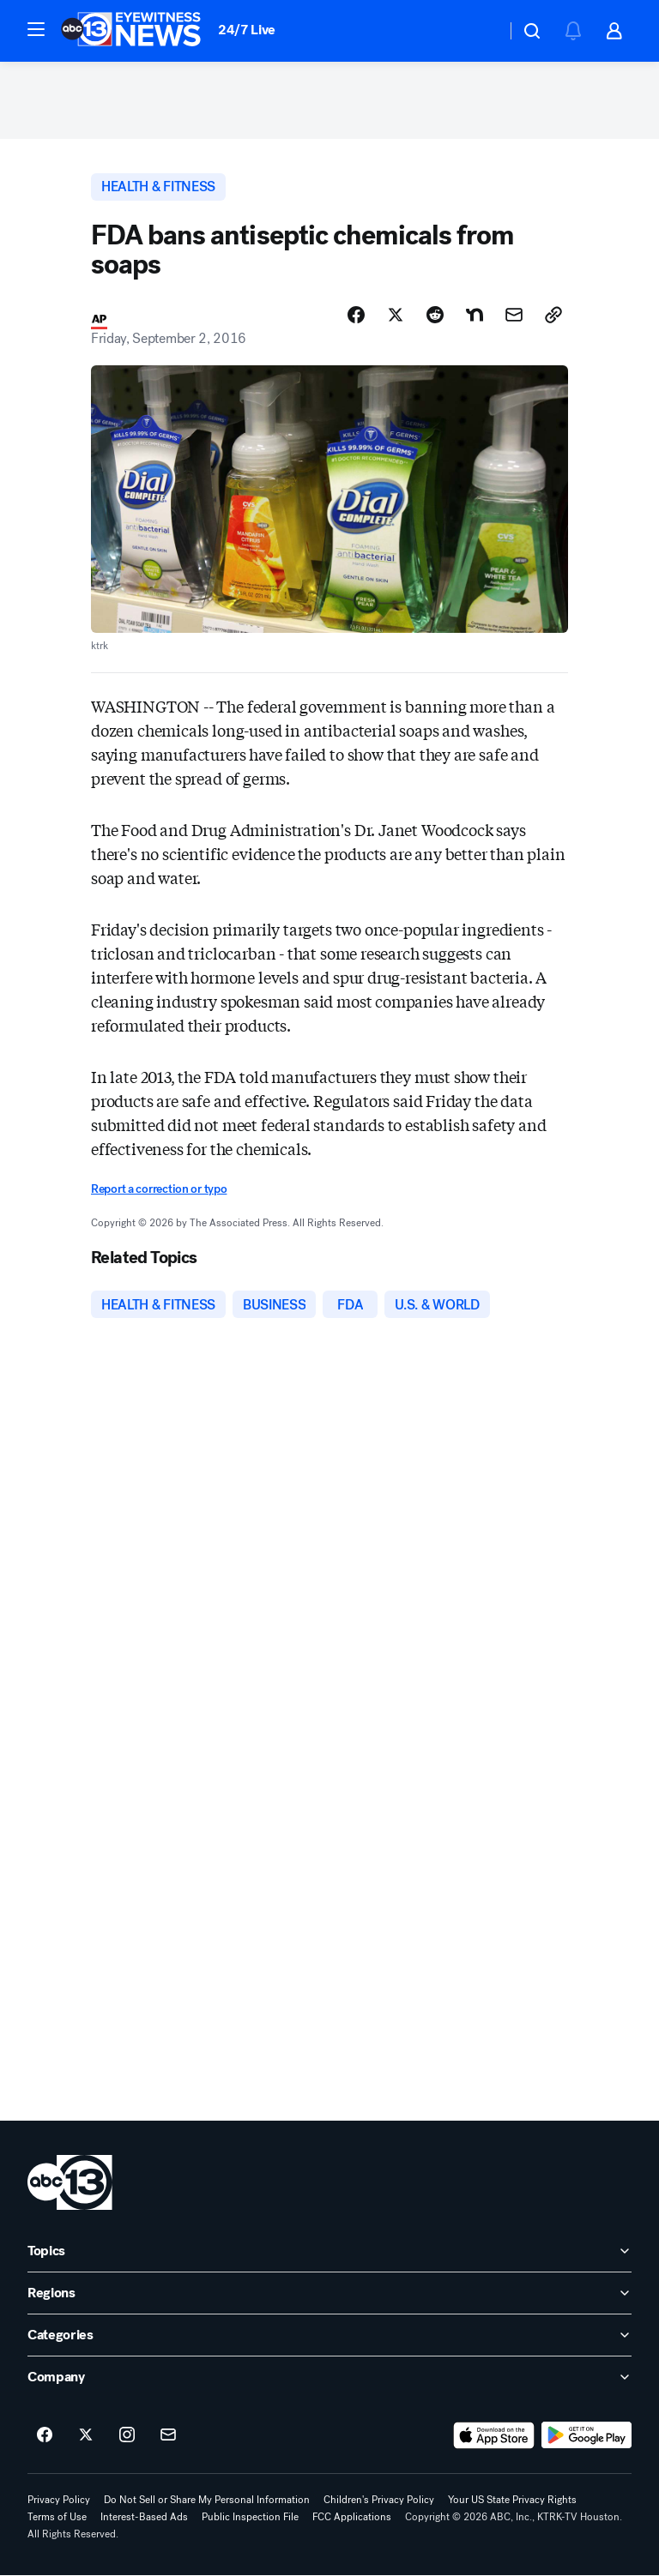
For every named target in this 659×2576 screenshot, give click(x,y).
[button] (36, 29)
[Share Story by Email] (514, 314)
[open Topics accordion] (329, 2252)
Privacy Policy (58, 2500)
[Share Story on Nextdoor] (474, 314)
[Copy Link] (553, 314)
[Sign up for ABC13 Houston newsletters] (168, 2436)
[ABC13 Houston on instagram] (127, 2436)
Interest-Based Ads (144, 2518)
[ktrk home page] (69, 2183)
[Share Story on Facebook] (356, 314)
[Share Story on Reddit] (435, 314)
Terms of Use (57, 2518)
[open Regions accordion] (329, 2294)
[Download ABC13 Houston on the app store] (494, 2436)
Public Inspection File (250, 2518)
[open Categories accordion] (329, 2336)
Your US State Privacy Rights (512, 2500)
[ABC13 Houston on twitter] (86, 2436)
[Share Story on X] (395, 314)
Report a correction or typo (159, 1190)
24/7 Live (246, 30)
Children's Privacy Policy (378, 2500)
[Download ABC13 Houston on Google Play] (586, 2436)
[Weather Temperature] (479, 31)
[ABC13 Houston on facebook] (44, 2436)
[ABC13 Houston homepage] (131, 31)
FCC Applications (351, 2518)
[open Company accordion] (329, 2378)
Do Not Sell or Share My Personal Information (207, 2500)
